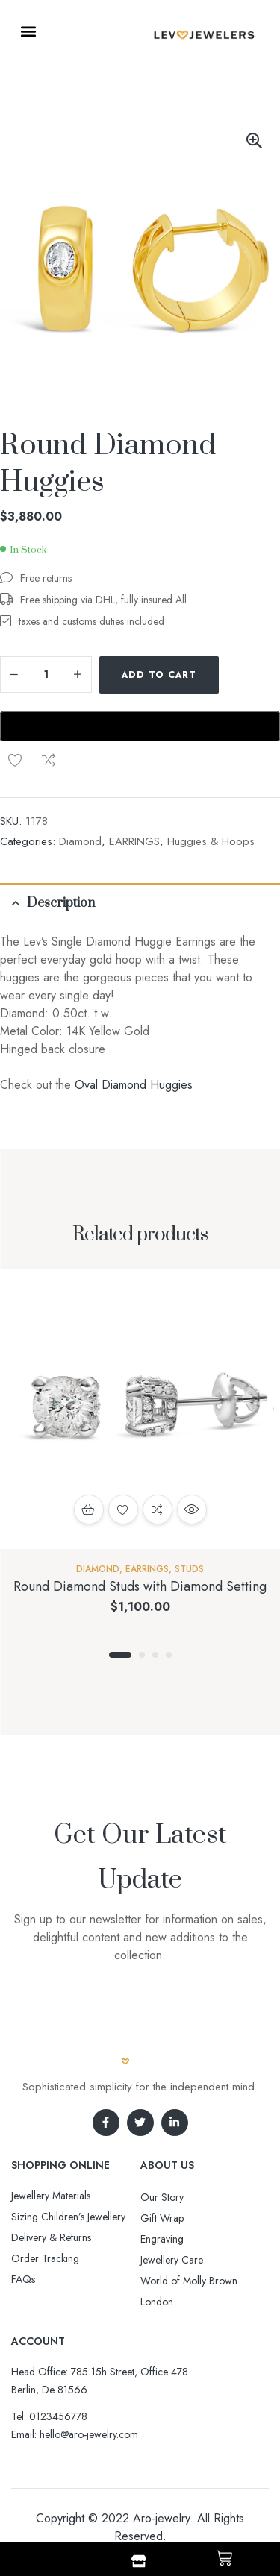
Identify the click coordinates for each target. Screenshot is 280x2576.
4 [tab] (169, 1655)
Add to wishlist (15, 760)
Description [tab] (61, 903)
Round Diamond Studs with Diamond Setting (140, 1586)
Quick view (192, 1509)
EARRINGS (134, 841)
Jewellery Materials (50, 2195)
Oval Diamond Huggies (134, 1084)
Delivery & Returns (51, 2237)
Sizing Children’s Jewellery (68, 2216)
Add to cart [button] (89, 1509)
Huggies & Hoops (211, 841)
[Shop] (138, 2561)
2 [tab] (142, 1655)
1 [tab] (120, 1655)
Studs (189, 1569)
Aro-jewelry (161, 2518)
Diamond (80, 841)
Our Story (162, 2197)
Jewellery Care (171, 2259)
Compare (48, 760)
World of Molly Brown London (188, 2291)
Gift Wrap (162, 2218)
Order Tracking (45, 2258)
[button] (28, 31)
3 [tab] (155, 1655)
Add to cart (159, 675)
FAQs (23, 2279)
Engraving (162, 2238)
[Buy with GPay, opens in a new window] (140, 726)
